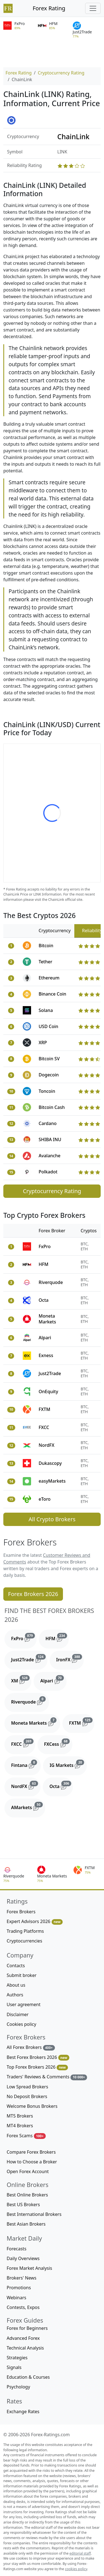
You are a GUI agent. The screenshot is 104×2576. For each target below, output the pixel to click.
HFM (43, 1264)
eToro (44, 1499)
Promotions (19, 2288)
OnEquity (48, 1391)
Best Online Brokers (27, 2195)
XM (21, 1679)
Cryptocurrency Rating (61, 73)
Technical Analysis (25, 2348)
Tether (45, 962)
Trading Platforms (25, 1931)
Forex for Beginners (27, 2328)
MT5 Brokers (20, 2116)
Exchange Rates (23, 2411)
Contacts (16, 1965)
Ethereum (49, 978)
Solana (46, 1010)
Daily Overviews (23, 2258)
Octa (44, 1300)
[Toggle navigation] (93, 8)
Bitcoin (46, 945)
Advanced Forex (23, 2338)
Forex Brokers (21, 1912)
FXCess (58, 1743)
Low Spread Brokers (27, 2087)
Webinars (16, 2298)
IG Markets (68, 1764)
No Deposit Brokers (27, 2096)
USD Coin (48, 1026)
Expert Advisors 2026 (35, 1921)
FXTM (44, 1409)
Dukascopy (50, 1463)
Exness (46, 1355)
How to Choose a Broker (32, 2162)
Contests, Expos (23, 2307)
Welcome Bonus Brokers (32, 2106)
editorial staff (80, 2553)
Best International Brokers (34, 2214)
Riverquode (51, 1282)
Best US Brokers (23, 2204)
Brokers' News (21, 2278)
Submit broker (22, 1975)
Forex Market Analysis (29, 2268)
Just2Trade (50, 1373)
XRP (43, 1042)
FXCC (44, 1427)
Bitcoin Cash (52, 1107)
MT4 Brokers (20, 2126)
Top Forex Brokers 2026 (37, 2067)
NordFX (46, 1445)
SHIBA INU (50, 1139)
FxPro (44, 1246)
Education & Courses (28, 2377)
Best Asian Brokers (26, 2224)
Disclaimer (18, 2014)
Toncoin (47, 1091)
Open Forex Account (28, 2171)
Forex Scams (26, 2136)
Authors (15, 1995)
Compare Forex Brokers (31, 2152)
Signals (14, 2367)
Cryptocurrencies (24, 1941)
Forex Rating (49, 8)
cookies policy (76, 2569)
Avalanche (49, 1156)
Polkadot (48, 1172)
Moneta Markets (47, 1319)
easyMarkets (52, 1481)
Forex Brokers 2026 (33, 1594)
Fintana (26, 1764)
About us (16, 1985)
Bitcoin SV (49, 1059)
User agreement (23, 2004)
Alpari (45, 1338)
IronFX (70, 1658)
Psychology (18, 2387)
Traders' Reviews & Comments (47, 2077)
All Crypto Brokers (52, 1519)
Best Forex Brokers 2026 (38, 2057)
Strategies (17, 2358)
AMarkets (28, 1806)
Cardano (48, 1123)
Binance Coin (52, 994)
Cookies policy (21, 2024)
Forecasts (16, 2249)
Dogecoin (49, 1075)
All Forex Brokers (31, 2047)
